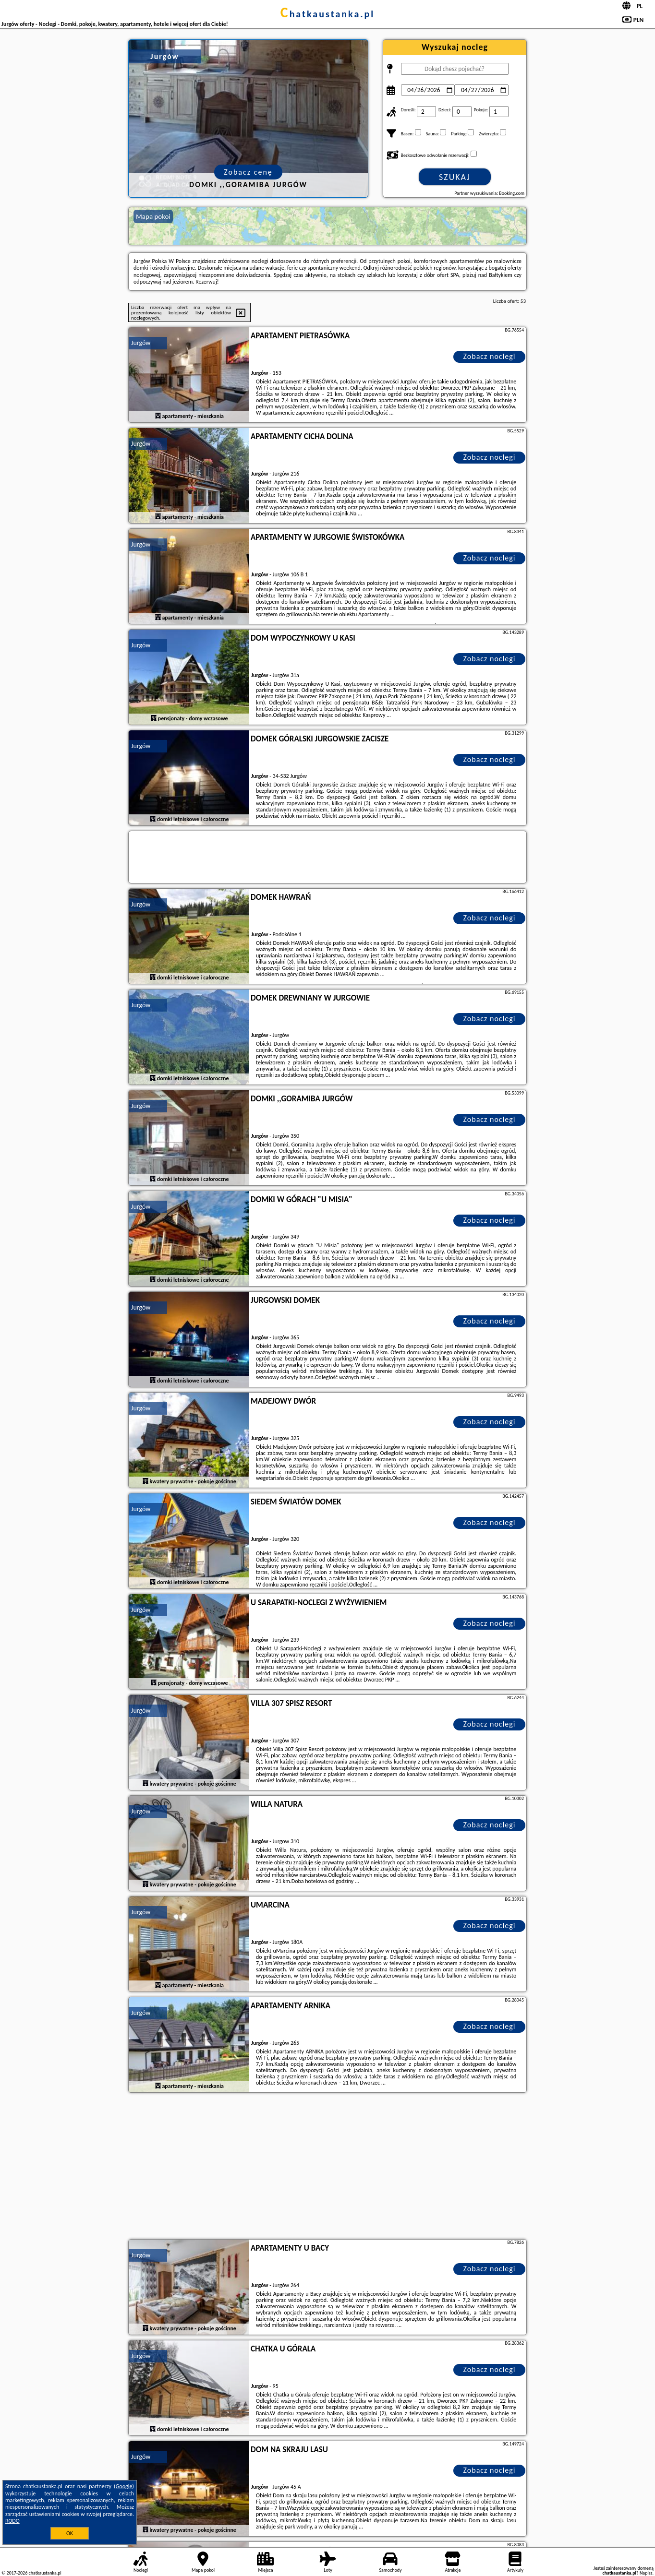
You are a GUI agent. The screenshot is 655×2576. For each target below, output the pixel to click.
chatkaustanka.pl (327, 14)
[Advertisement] (327, 2167)
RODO (12, 2520)
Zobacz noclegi (489, 356)
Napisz (646, 2573)
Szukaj (455, 177)
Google (124, 2486)
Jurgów (140, 343)
